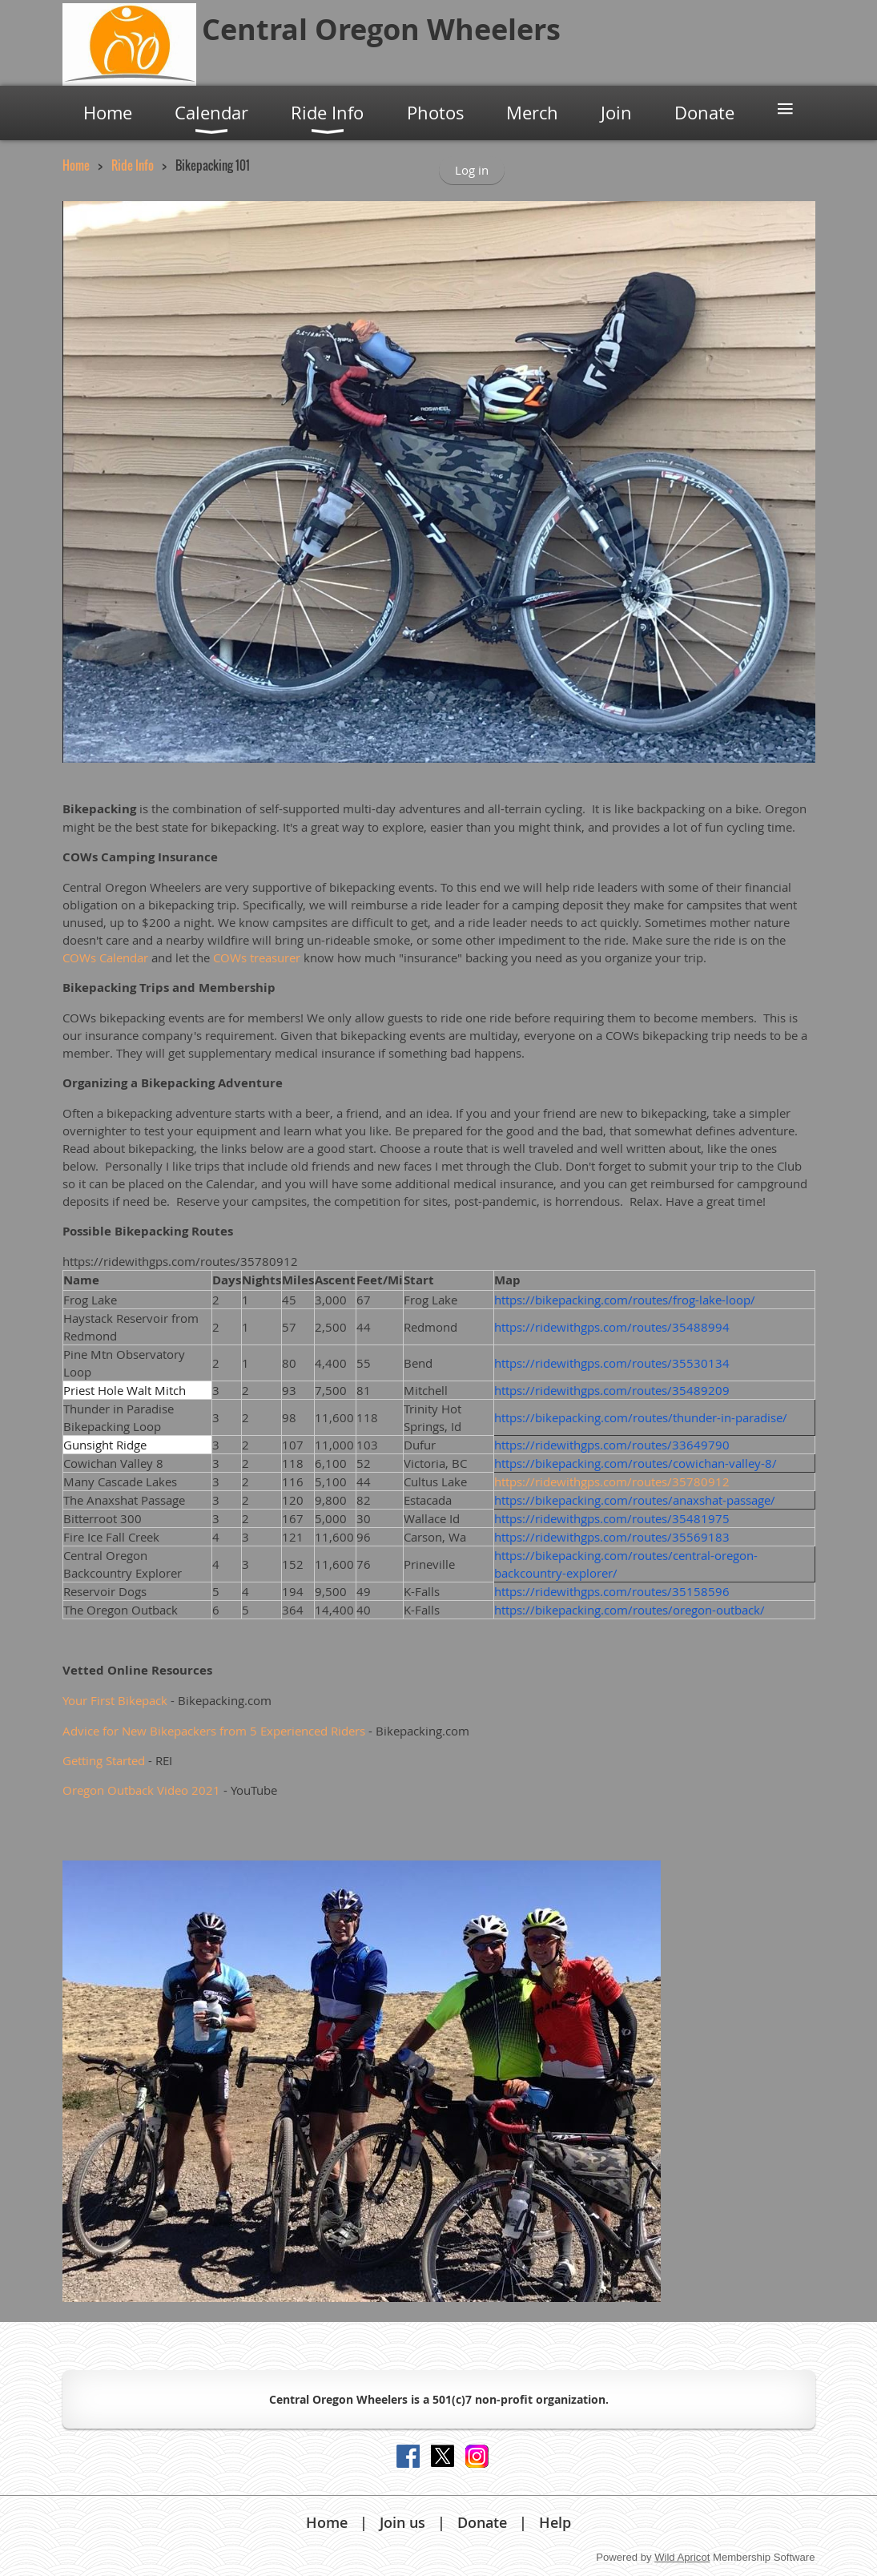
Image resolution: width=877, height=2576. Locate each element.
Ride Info (132, 165)
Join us (402, 2522)
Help (555, 2522)
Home (76, 165)
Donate (482, 2522)
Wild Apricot (682, 2557)
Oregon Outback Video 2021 (141, 1790)
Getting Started (103, 1760)
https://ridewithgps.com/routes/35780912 (612, 1481)
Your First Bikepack (114, 1700)
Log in (472, 170)
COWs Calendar (105, 957)
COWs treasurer (256, 957)
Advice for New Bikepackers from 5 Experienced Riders (213, 1731)
